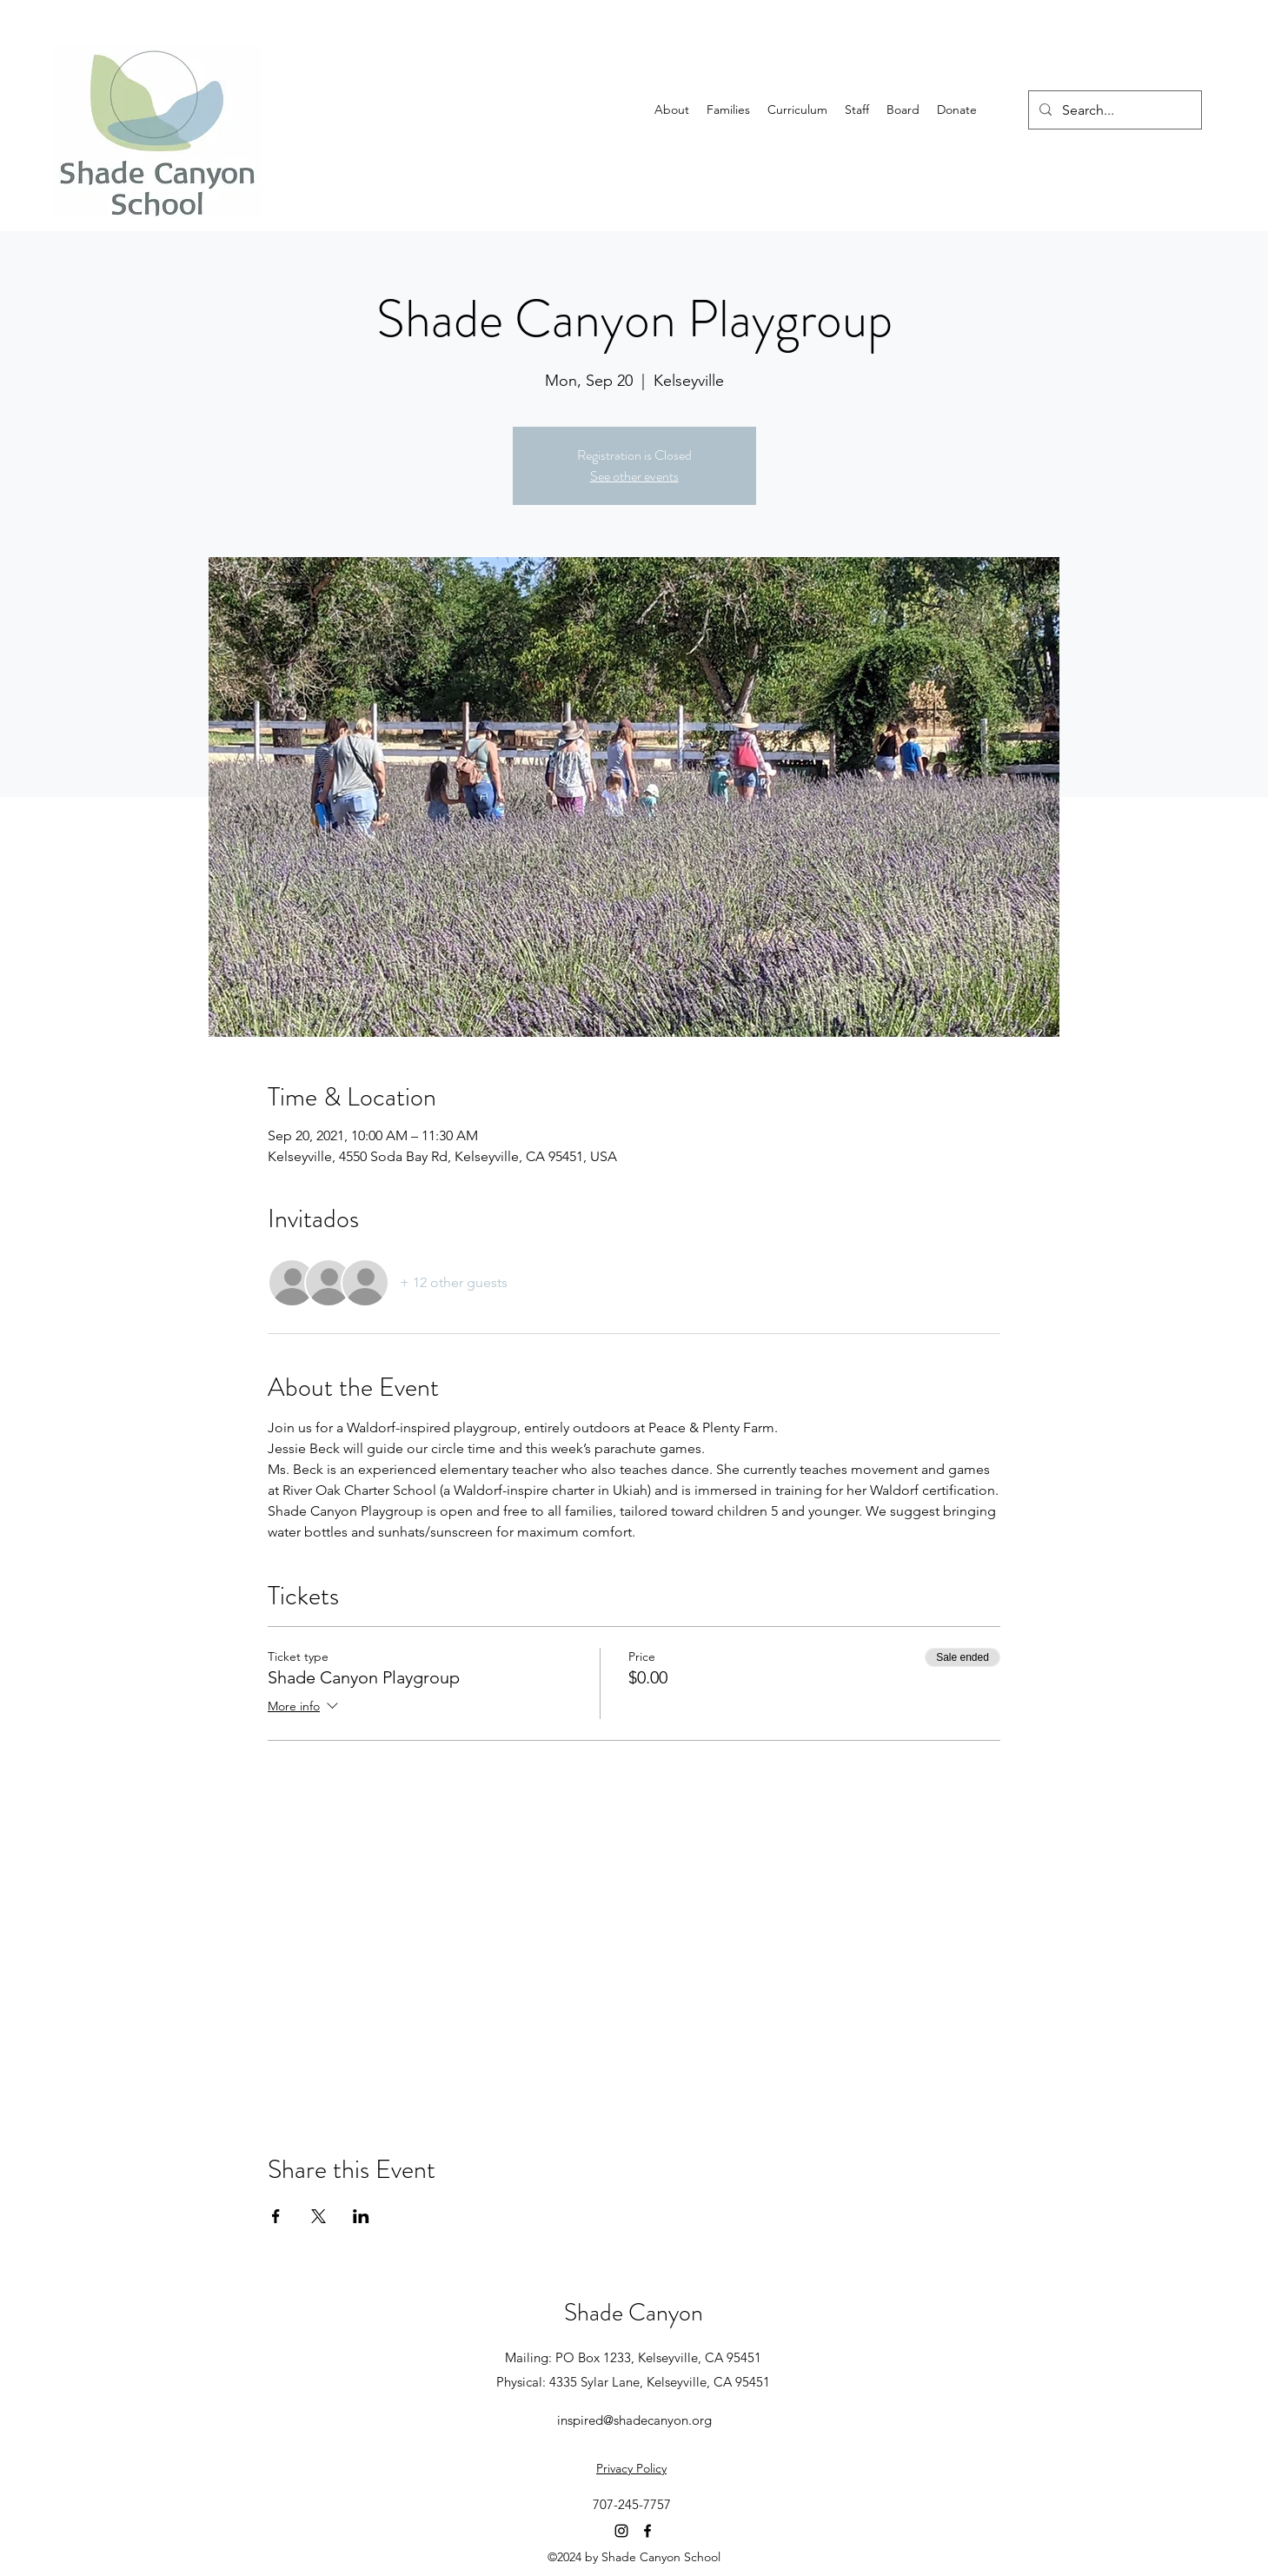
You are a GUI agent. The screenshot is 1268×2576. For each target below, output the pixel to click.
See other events (634, 476)
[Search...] (1113, 110)
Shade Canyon (633, 2312)
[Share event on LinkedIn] (361, 2216)
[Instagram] (621, 2530)
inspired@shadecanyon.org (634, 2420)
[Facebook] (647, 2530)
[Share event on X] (318, 2216)
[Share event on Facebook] (276, 2216)
